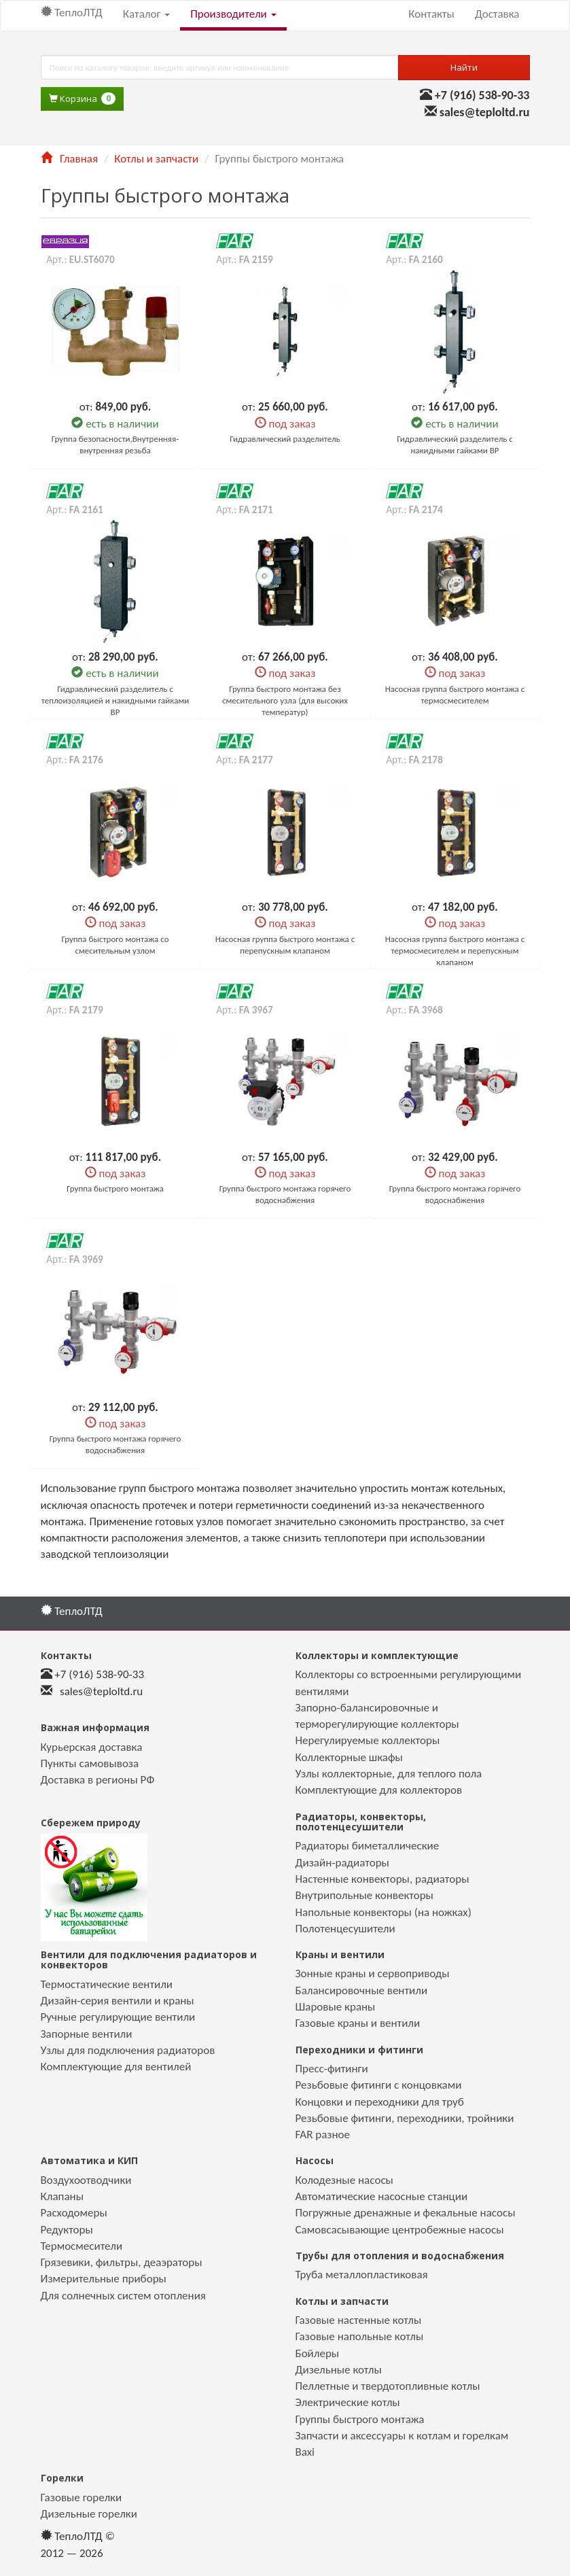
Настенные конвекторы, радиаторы (382, 1879)
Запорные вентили (86, 2034)
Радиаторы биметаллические (368, 1846)
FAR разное (323, 2134)
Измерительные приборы (103, 2279)
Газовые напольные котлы (360, 2336)
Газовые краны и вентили (358, 2023)
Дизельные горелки (89, 2514)
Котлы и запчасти (156, 159)
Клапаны (62, 2196)
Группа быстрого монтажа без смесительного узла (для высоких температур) (285, 700)
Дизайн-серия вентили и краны (117, 2001)
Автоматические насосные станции (382, 2196)
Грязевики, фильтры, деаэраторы (121, 2262)
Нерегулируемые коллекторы (368, 1740)
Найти (464, 67)
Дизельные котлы (339, 2370)
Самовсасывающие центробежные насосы (400, 2230)
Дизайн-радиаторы (342, 1863)
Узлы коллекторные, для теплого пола (389, 1773)
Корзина (82, 98)
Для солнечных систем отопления (123, 2295)
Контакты (431, 14)
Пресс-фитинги (332, 2068)
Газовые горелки (81, 2497)
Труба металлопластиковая (362, 2274)
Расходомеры (74, 2213)
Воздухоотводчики (86, 2180)
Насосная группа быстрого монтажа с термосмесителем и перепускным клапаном (454, 950)
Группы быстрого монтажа (360, 2419)
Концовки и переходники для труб (380, 2102)
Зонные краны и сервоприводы (373, 1973)
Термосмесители (82, 2246)
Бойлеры (318, 2353)
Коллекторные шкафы (349, 1757)
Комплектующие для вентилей (116, 2066)
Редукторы (67, 2230)
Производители (233, 14)
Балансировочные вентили (362, 1990)
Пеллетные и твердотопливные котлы (388, 2386)
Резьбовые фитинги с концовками (379, 2085)
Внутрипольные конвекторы (364, 1895)
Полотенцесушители (345, 1928)
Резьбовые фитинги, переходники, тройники (405, 2118)
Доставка (497, 14)
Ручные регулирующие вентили (118, 2017)
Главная (69, 159)
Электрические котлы (348, 2402)
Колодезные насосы (344, 2180)
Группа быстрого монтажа (115, 1188)
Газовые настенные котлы (359, 2320)
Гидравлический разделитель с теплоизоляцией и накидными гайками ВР (115, 700)
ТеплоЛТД (72, 12)
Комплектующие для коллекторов (379, 1790)
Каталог (146, 14)
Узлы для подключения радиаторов (128, 2050)
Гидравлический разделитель (285, 439)
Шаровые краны (336, 2007)
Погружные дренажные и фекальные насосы (406, 2213)
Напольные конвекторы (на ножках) (383, 1912)
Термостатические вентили (107, 1984)
